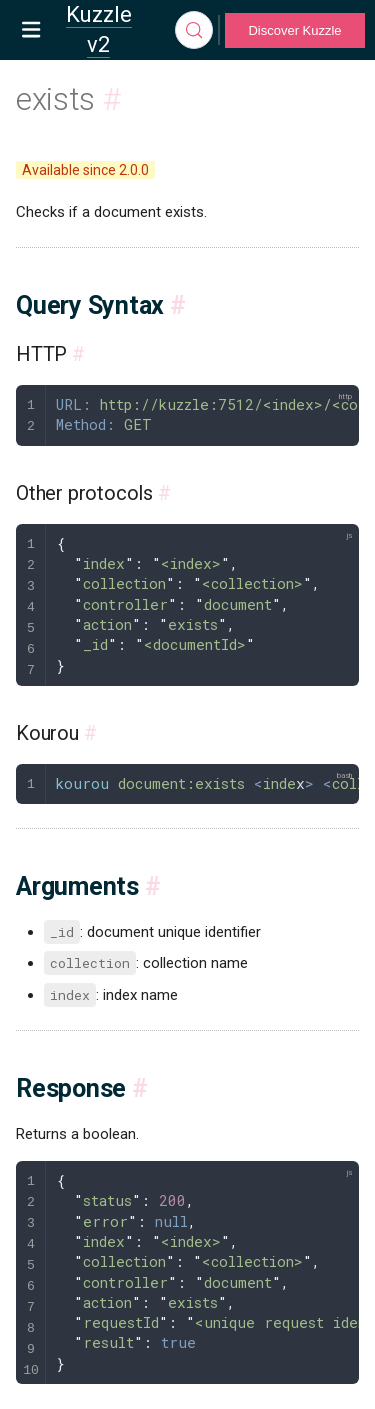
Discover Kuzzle (294, 30)
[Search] (194, 30)
